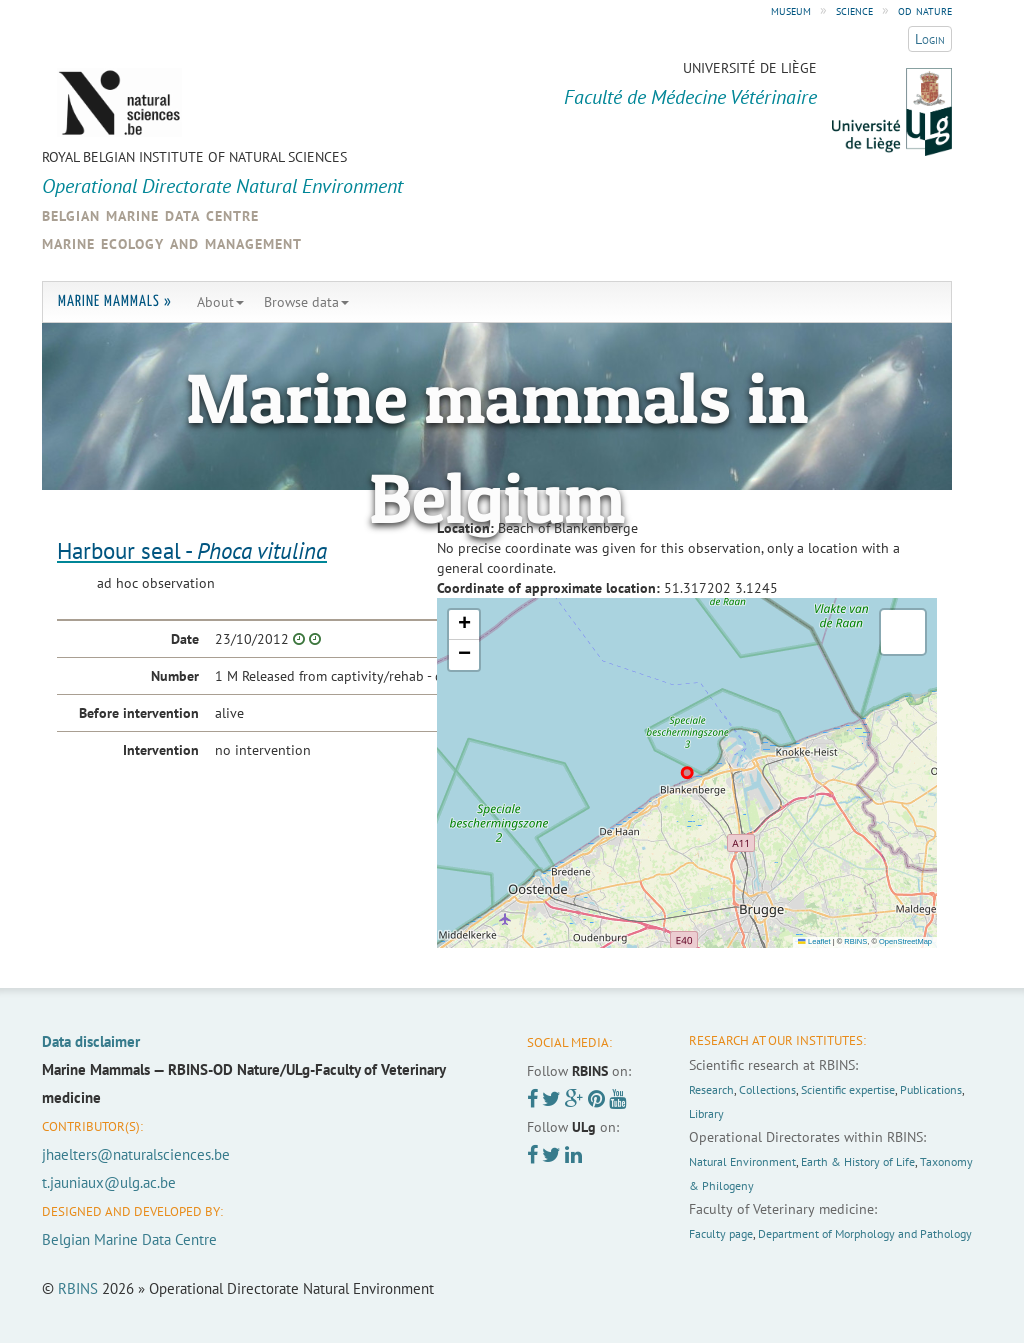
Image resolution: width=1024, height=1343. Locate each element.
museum (791, 10)
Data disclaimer (91, 1041)
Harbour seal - (192, 550)
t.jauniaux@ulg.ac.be (109, 1182)
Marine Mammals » (115, 301)
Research (711, 1089)
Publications (931, 1089)
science (854, 10)
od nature (925, 10)
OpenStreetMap (905, 941)
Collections (767, 1089)
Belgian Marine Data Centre (129, 1239)
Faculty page (721, 1233)
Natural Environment (742, 1161)
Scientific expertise (848, 1089)
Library (706, 1113)
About (220, 302)
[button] (464, 625)
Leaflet (814, 941)
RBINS (855, 941)
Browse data (306, 302)
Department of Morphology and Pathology (865, 1233)
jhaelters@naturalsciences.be (136, 1154)
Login (930, 39)
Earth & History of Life (858, 1161)
